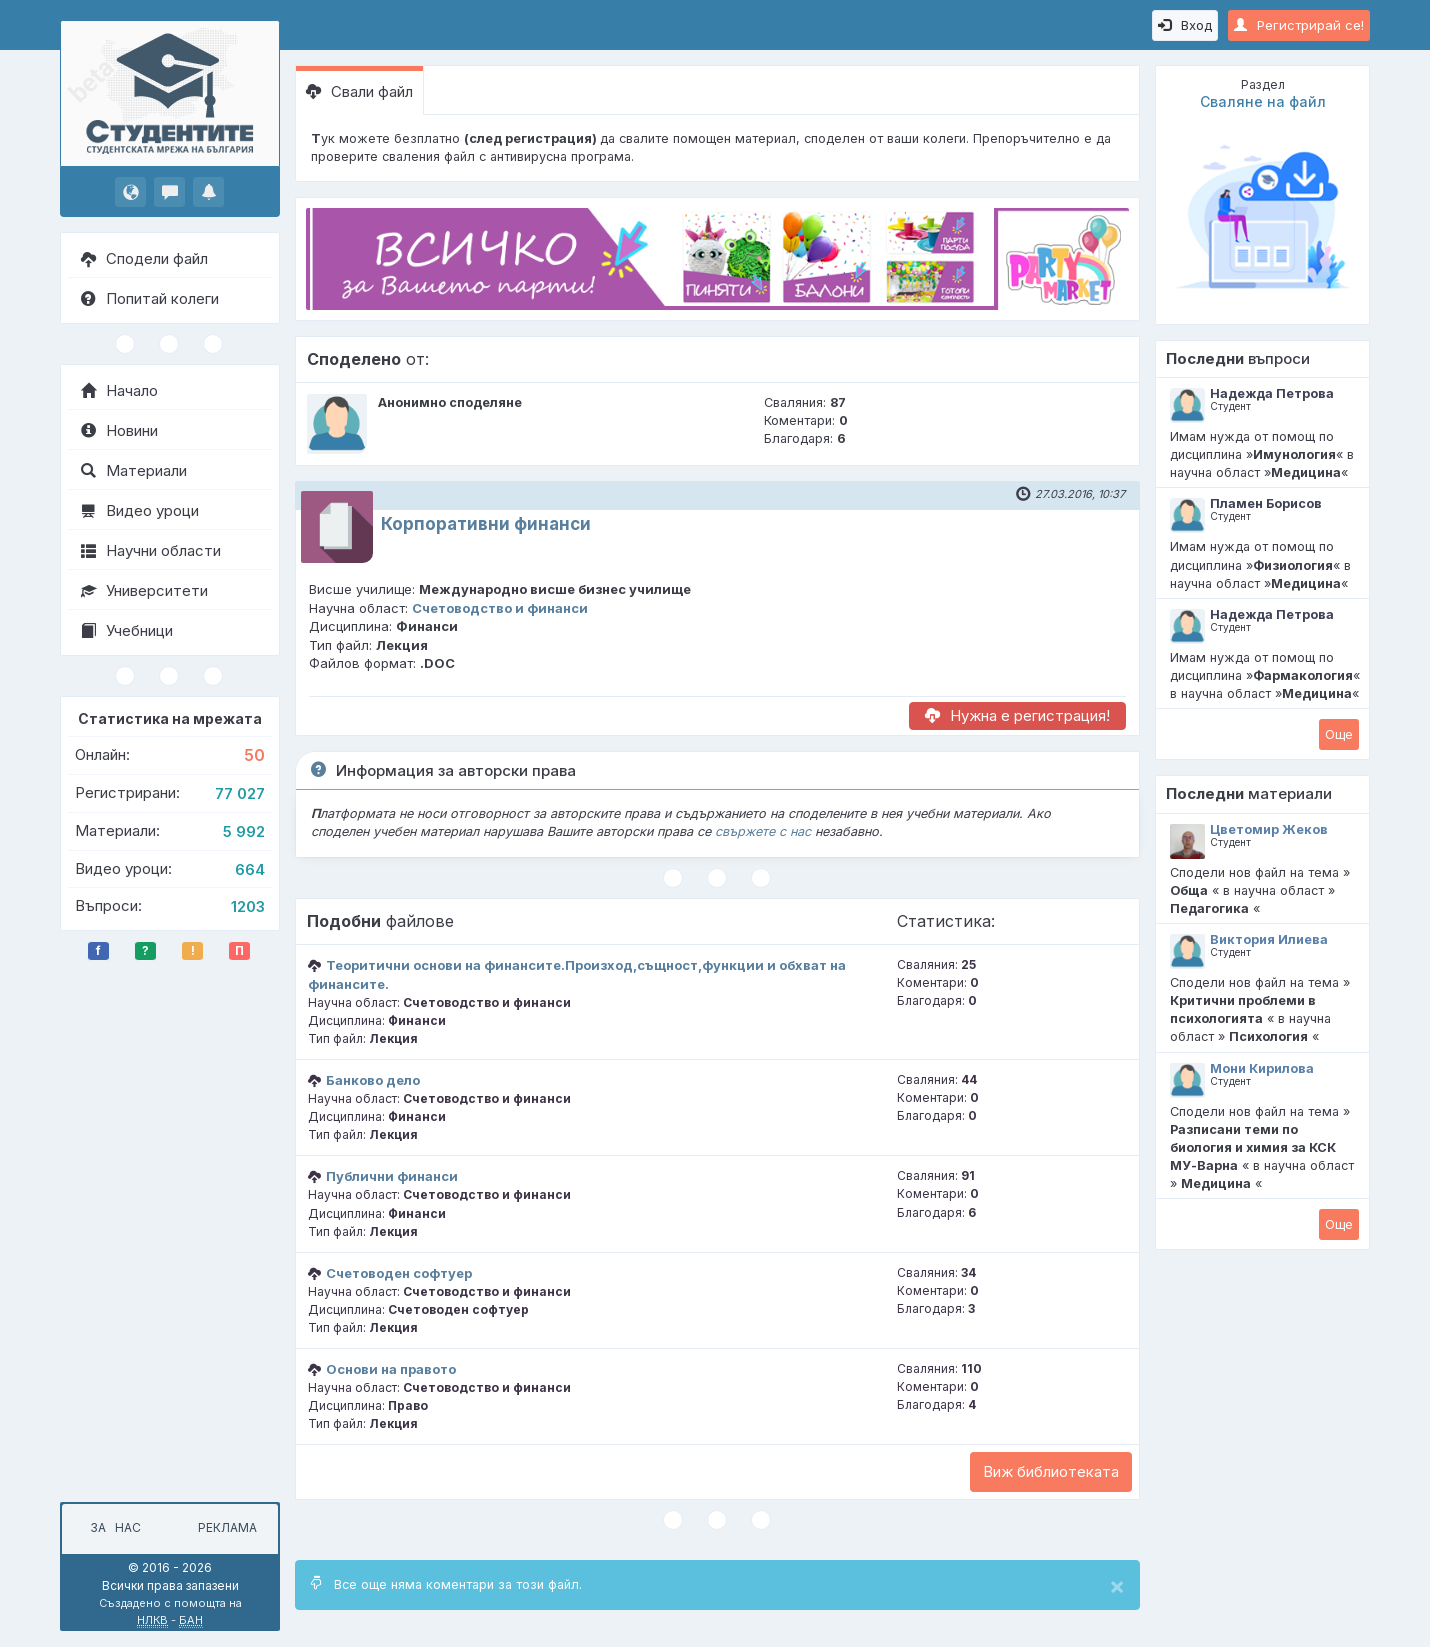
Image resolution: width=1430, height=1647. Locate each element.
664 (250, 869)
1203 (248, 906)
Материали (134, 470)
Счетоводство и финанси (500, 608)
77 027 (240, 793)
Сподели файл (144, 258)
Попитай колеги (150, 298)
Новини (119, 430)
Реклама (227, 1527)
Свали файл (359, 91)
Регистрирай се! (1299, 25)
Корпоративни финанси (486, 524)
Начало (119, 390)
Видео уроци (140, 510)
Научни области (151, 550)
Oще (1339, 734)
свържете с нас (763, 831)
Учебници (127, 630)
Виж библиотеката (1051, 1471)
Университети (144, 590)
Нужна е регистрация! (1017, 715)
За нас (112, 1527)
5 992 (244, 831)
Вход (1185, 25)
